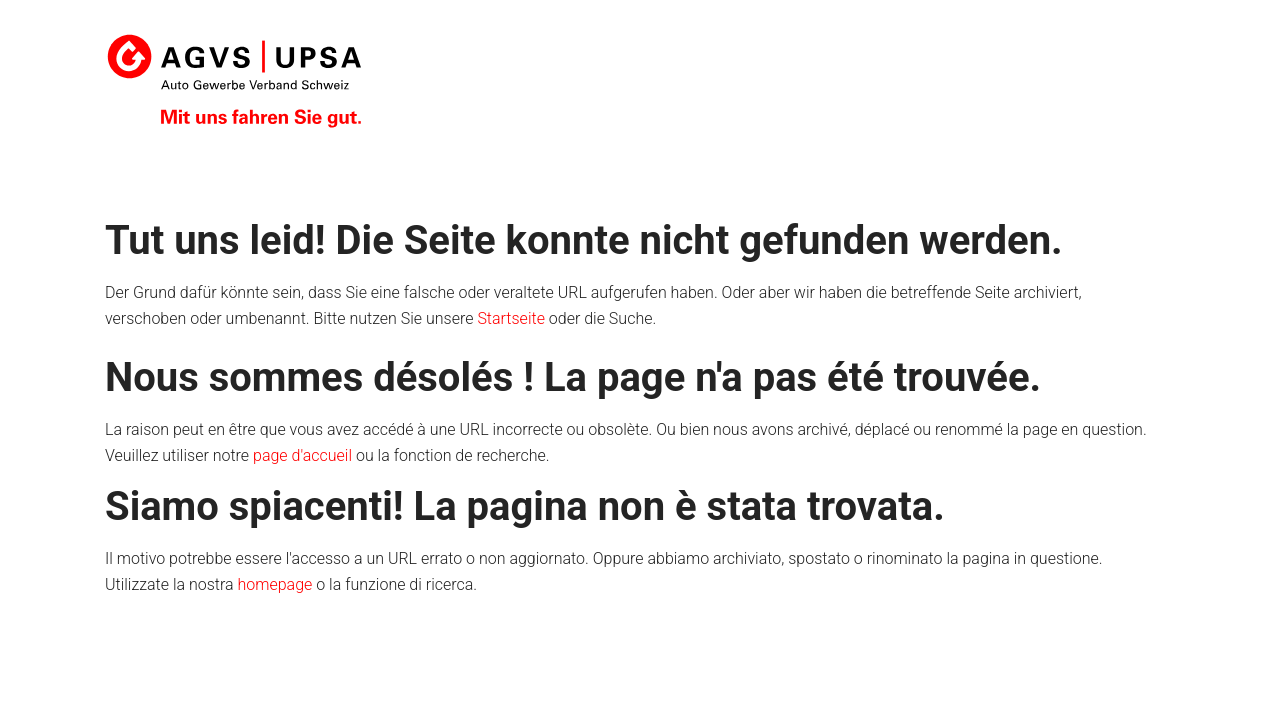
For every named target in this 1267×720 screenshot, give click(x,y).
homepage (275, 584)
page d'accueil (302, 455)
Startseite (511, 318)
